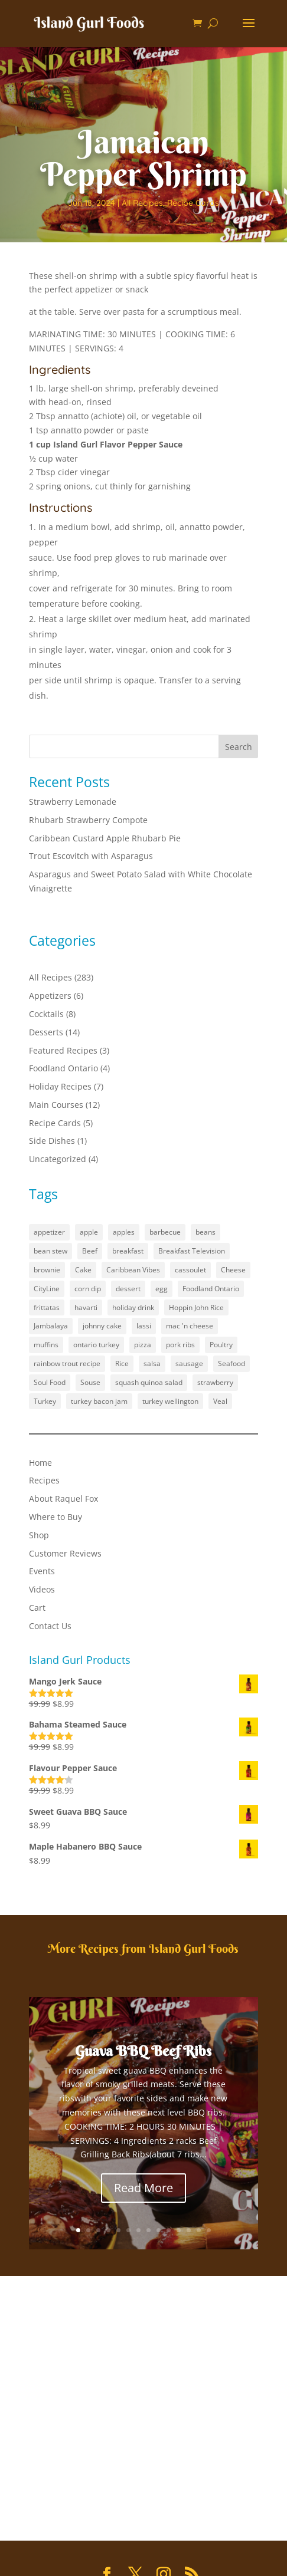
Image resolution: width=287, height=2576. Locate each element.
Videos (42, 1589)
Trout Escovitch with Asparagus (91, 855)
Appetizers (50, 995)
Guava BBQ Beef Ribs (143, 2051)
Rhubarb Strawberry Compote (88, 819)
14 (209, 2230)
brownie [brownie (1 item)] (47, 1270)
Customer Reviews (65, 1553)
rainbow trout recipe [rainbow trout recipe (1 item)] (67, 1363)
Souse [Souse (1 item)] (90, 1382)
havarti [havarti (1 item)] (85, 1307)
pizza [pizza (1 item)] (142, 1345)
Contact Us (50, 1625)
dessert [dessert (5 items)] (128, 1289)
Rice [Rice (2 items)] (122, 1363)
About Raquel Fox (63, 1498)
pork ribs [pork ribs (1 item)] (180, 1345)
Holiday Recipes (60, 1086)
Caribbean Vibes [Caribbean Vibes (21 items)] (133, 1270)
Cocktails (46, 1013)
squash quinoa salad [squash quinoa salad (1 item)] (148, 1382)
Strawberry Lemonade (72, 801)
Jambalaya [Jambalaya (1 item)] (51, 1326)
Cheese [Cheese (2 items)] (233, 1270)
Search (238, 746)
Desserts (46, 1032)
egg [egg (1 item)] (161, 1289)
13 (199, 2230)
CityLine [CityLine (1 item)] (47, 1289)
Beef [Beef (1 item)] (89, 1251)
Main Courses (56, 1104)
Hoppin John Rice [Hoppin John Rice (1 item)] (196, 1307)
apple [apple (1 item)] (89, 1232)
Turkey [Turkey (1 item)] (45, 1401)
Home (40, 1462)
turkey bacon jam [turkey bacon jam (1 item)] (99, 1401)
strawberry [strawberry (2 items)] (215, 1382)
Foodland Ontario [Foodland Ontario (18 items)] (210, 1289)
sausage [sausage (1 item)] (189, 1363)
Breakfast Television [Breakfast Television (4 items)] (191, 1251)
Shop (39, 1535)
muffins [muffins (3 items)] (46, 1345)
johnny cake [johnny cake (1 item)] (102, 1326)
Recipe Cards (193, 203)
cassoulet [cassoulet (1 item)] (190, 1270)
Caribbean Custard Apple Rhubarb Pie (105, 838)
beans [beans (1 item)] (205, 1232)
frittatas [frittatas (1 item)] (47, 1307)
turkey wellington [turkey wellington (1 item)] (170, 1401)
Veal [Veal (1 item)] (220, 1401)
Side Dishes (52, 1140)
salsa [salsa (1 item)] (152, 1363)
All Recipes (142, 203)
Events (42, 1571)
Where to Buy (55, 1516)
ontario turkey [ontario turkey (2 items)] (96, 1345)
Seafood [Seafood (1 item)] (231, 1363)
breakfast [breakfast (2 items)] (128, 1251)
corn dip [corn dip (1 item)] (87, 1289)
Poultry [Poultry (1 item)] (221, 1345)
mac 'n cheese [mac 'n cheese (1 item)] (189, 1326)
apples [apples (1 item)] (124, 1232)
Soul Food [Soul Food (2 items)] (50, 1382)
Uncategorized (57, 1158)
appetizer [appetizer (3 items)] (49, 1232)
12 (189, 2230)
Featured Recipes (63, 1050)
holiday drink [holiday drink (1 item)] (133, 1307)
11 (179, 2230)
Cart (37, 1607)
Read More (143, 2188)
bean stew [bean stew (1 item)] (50, 1251)
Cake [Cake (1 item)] (83, 1270)
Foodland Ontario (63, 1068)
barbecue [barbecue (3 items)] (165, 1232)
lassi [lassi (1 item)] (143, 1326)
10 (169, 2230)
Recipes (44, 1480)
